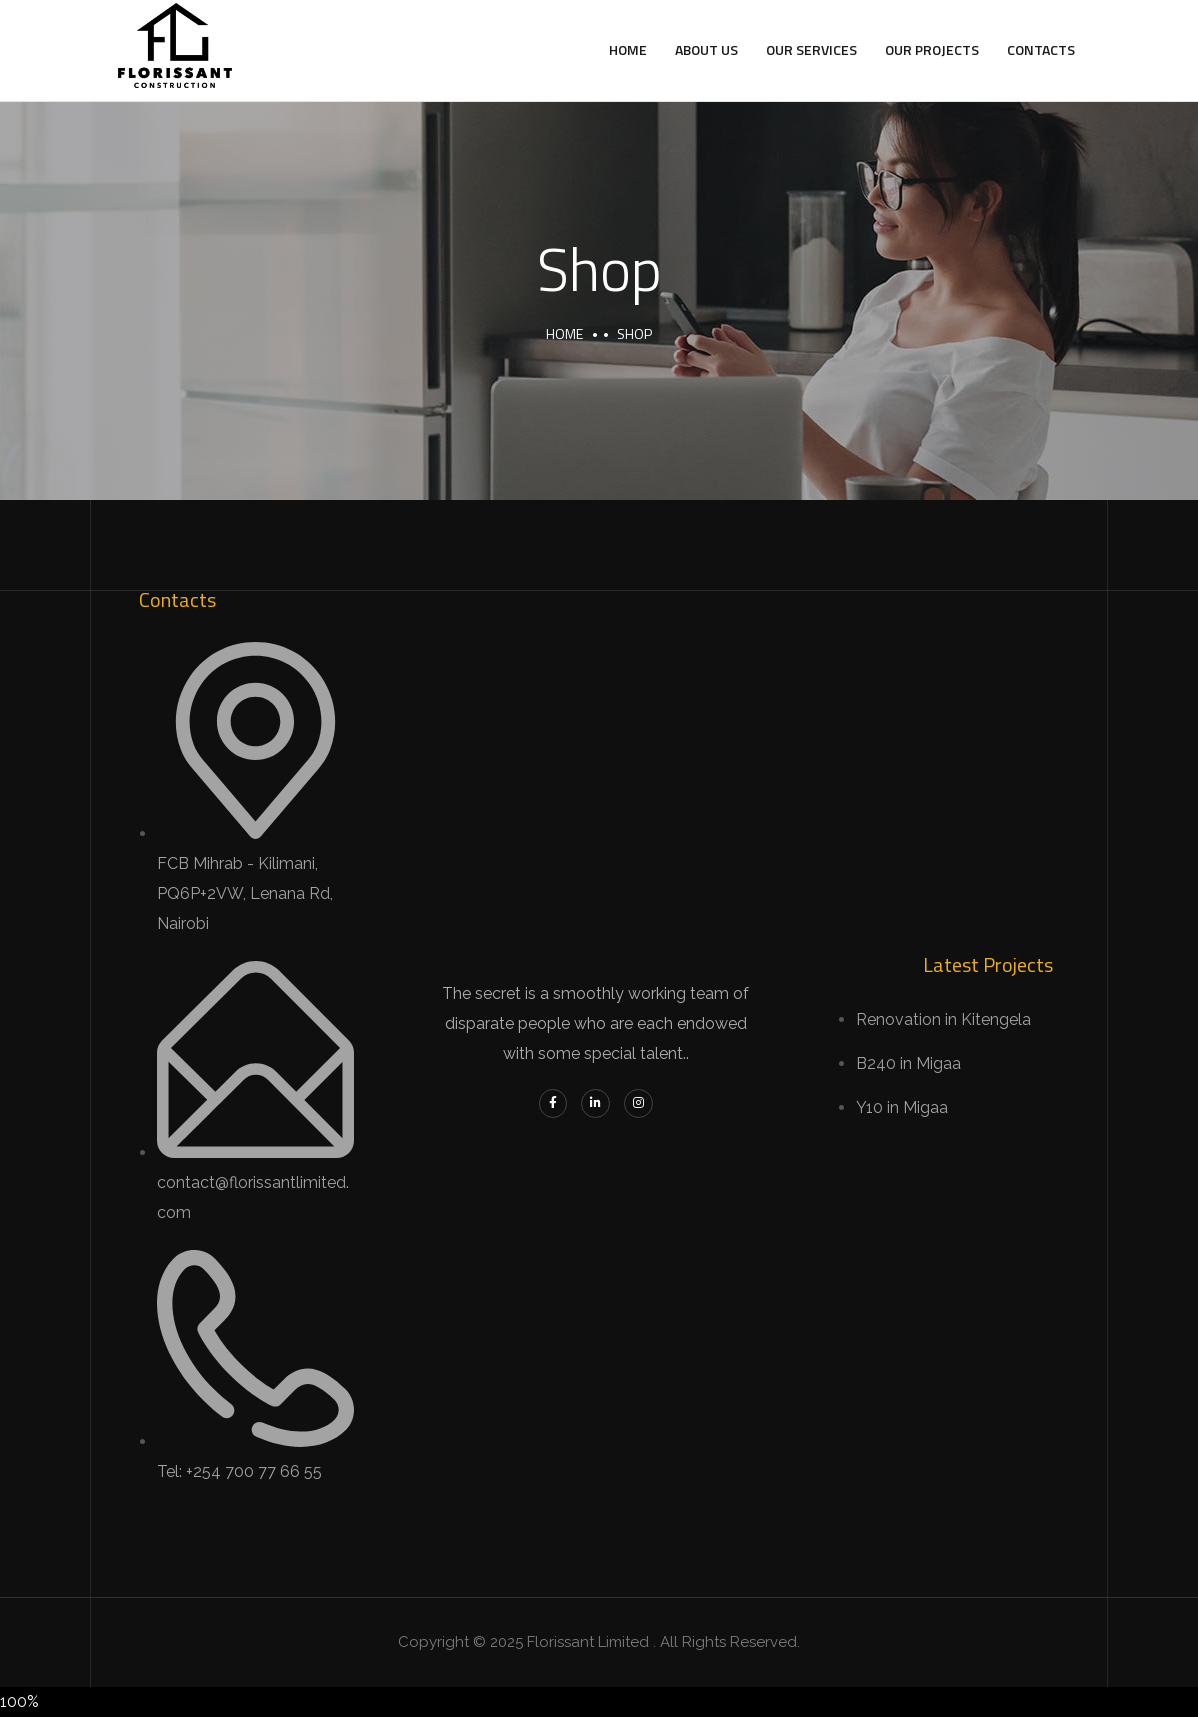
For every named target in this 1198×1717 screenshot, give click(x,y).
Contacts (1041, 49)
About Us (706, 49)
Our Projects (932, 49)
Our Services (811, 49)
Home (628, 49)
